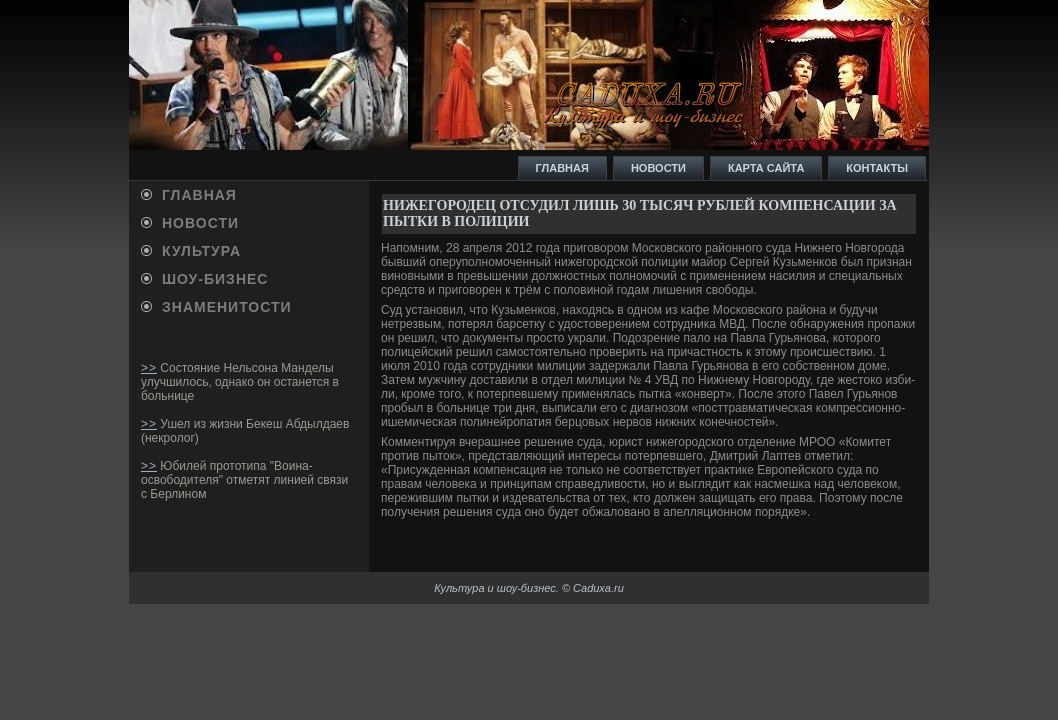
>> (149, 368)
